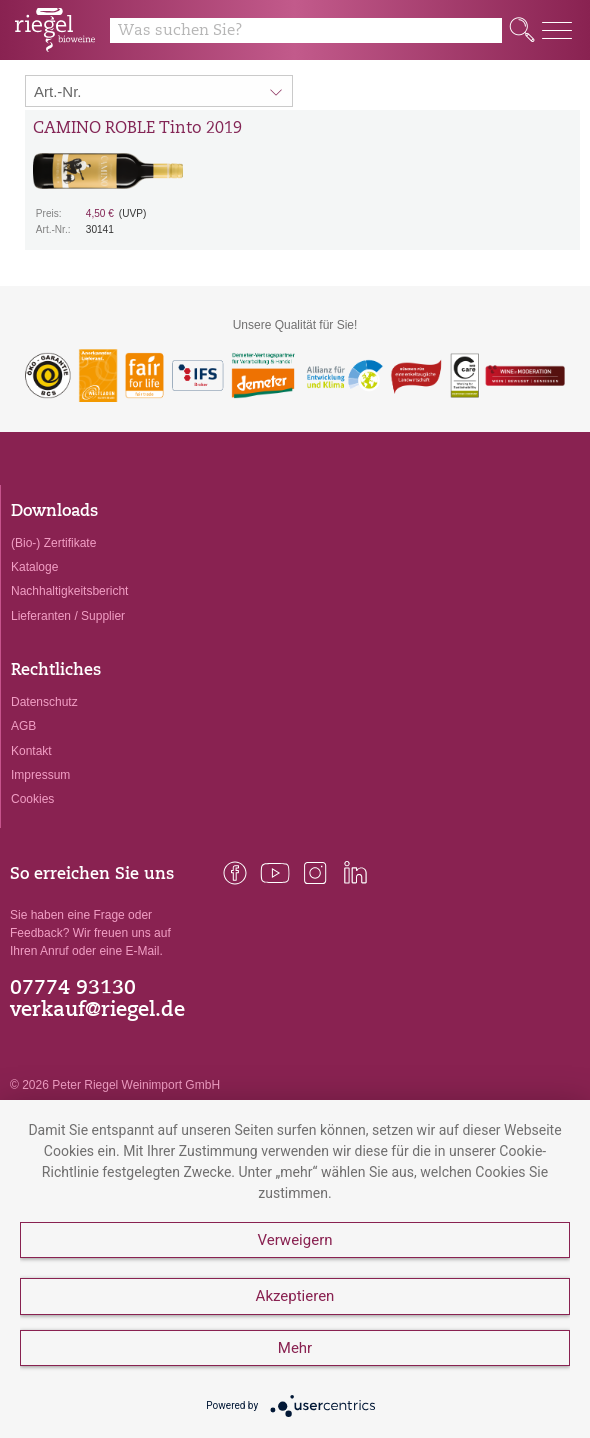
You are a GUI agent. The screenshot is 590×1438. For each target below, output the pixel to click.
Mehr (295, 1348)
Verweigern (294, 1240)
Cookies (32, 799)
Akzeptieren (295, 1296)
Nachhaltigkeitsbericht (69, 591)
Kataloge (34, 567)
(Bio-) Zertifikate (53, 543)
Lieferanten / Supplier (68, 616)
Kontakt (31, 751)
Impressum (40, 775)
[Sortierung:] (159, 91)
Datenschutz (44, 702)
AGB (23, 726)
